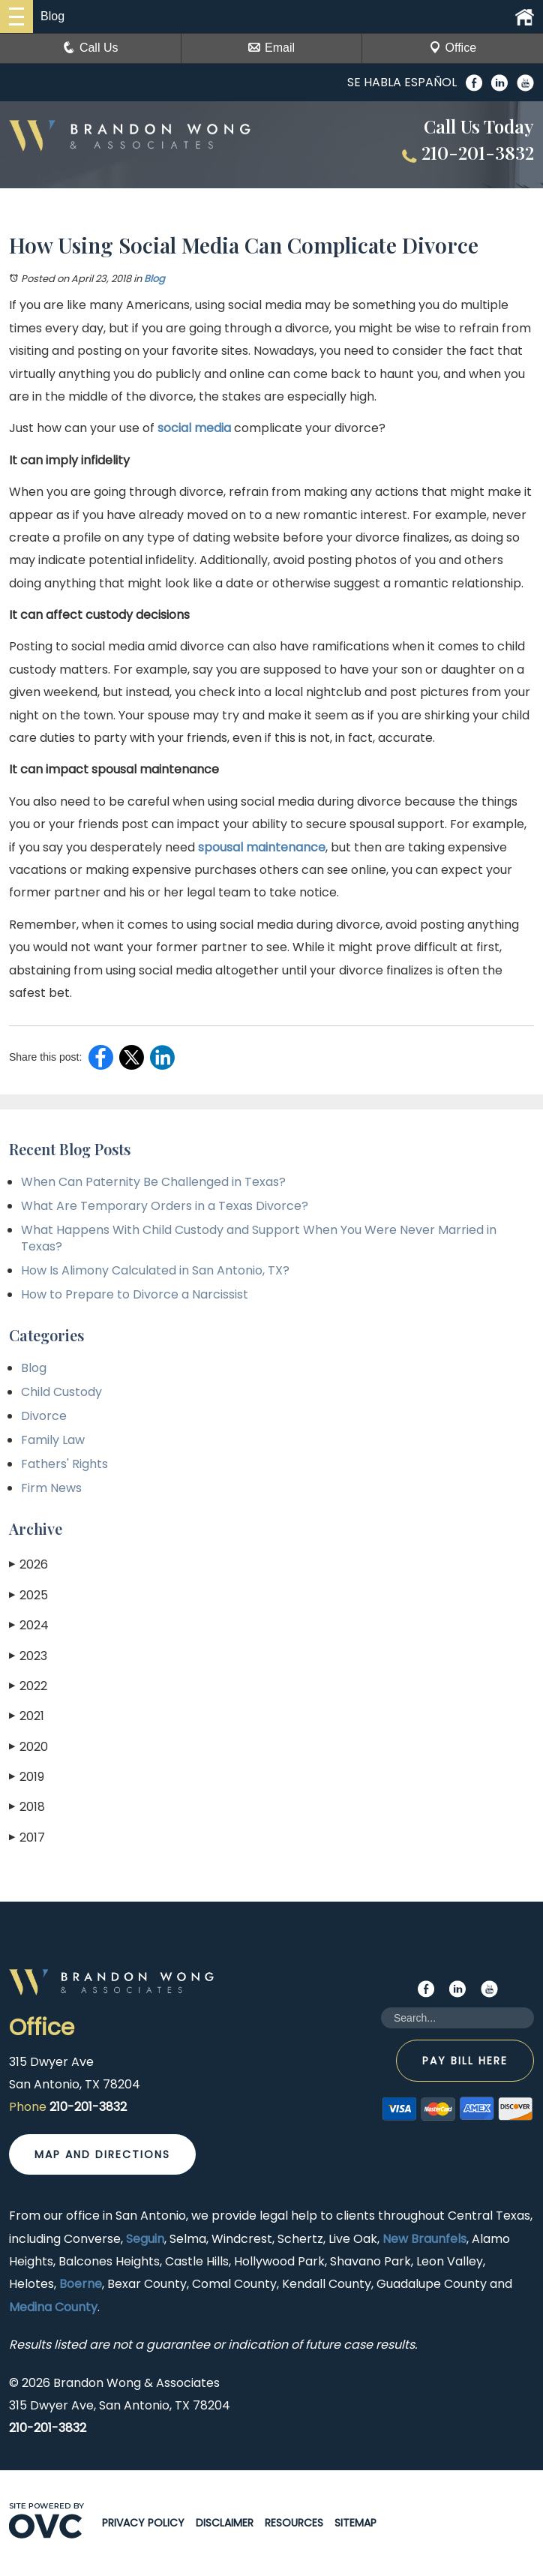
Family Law (53, 1440)
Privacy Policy (143, 2522)
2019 (26, 1777)
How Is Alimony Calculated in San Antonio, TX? (155, 1270)
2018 (27, 1807)
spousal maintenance (262, 847)
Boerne (80, 2283)
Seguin (145, 2238)
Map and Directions (102, 2154)
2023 (28, 1656)
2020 (28, 1747)
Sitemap (355, 2522)
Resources (294, 2522)
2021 (26, 1716)
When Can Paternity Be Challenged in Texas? (153, 1181)
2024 (29, 1625)
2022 (28, 1686)
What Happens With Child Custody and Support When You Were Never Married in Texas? (258, 1238)
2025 (28, 1595)
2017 (27, 1837)
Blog (154, 279)
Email (271, 47)
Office (453, 47)
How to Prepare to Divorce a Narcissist (134, 1294)
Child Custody (61, 1392)
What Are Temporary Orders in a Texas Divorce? (164, 1205)
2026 (28, 1564)
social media (194, 428)
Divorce (44, 1416)
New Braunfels (424, 2238)
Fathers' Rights (64, 1464)
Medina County (53, 2307)
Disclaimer (225, 2522)
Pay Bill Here (465, 2060)
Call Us (90, 47)
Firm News (51, 1488)
